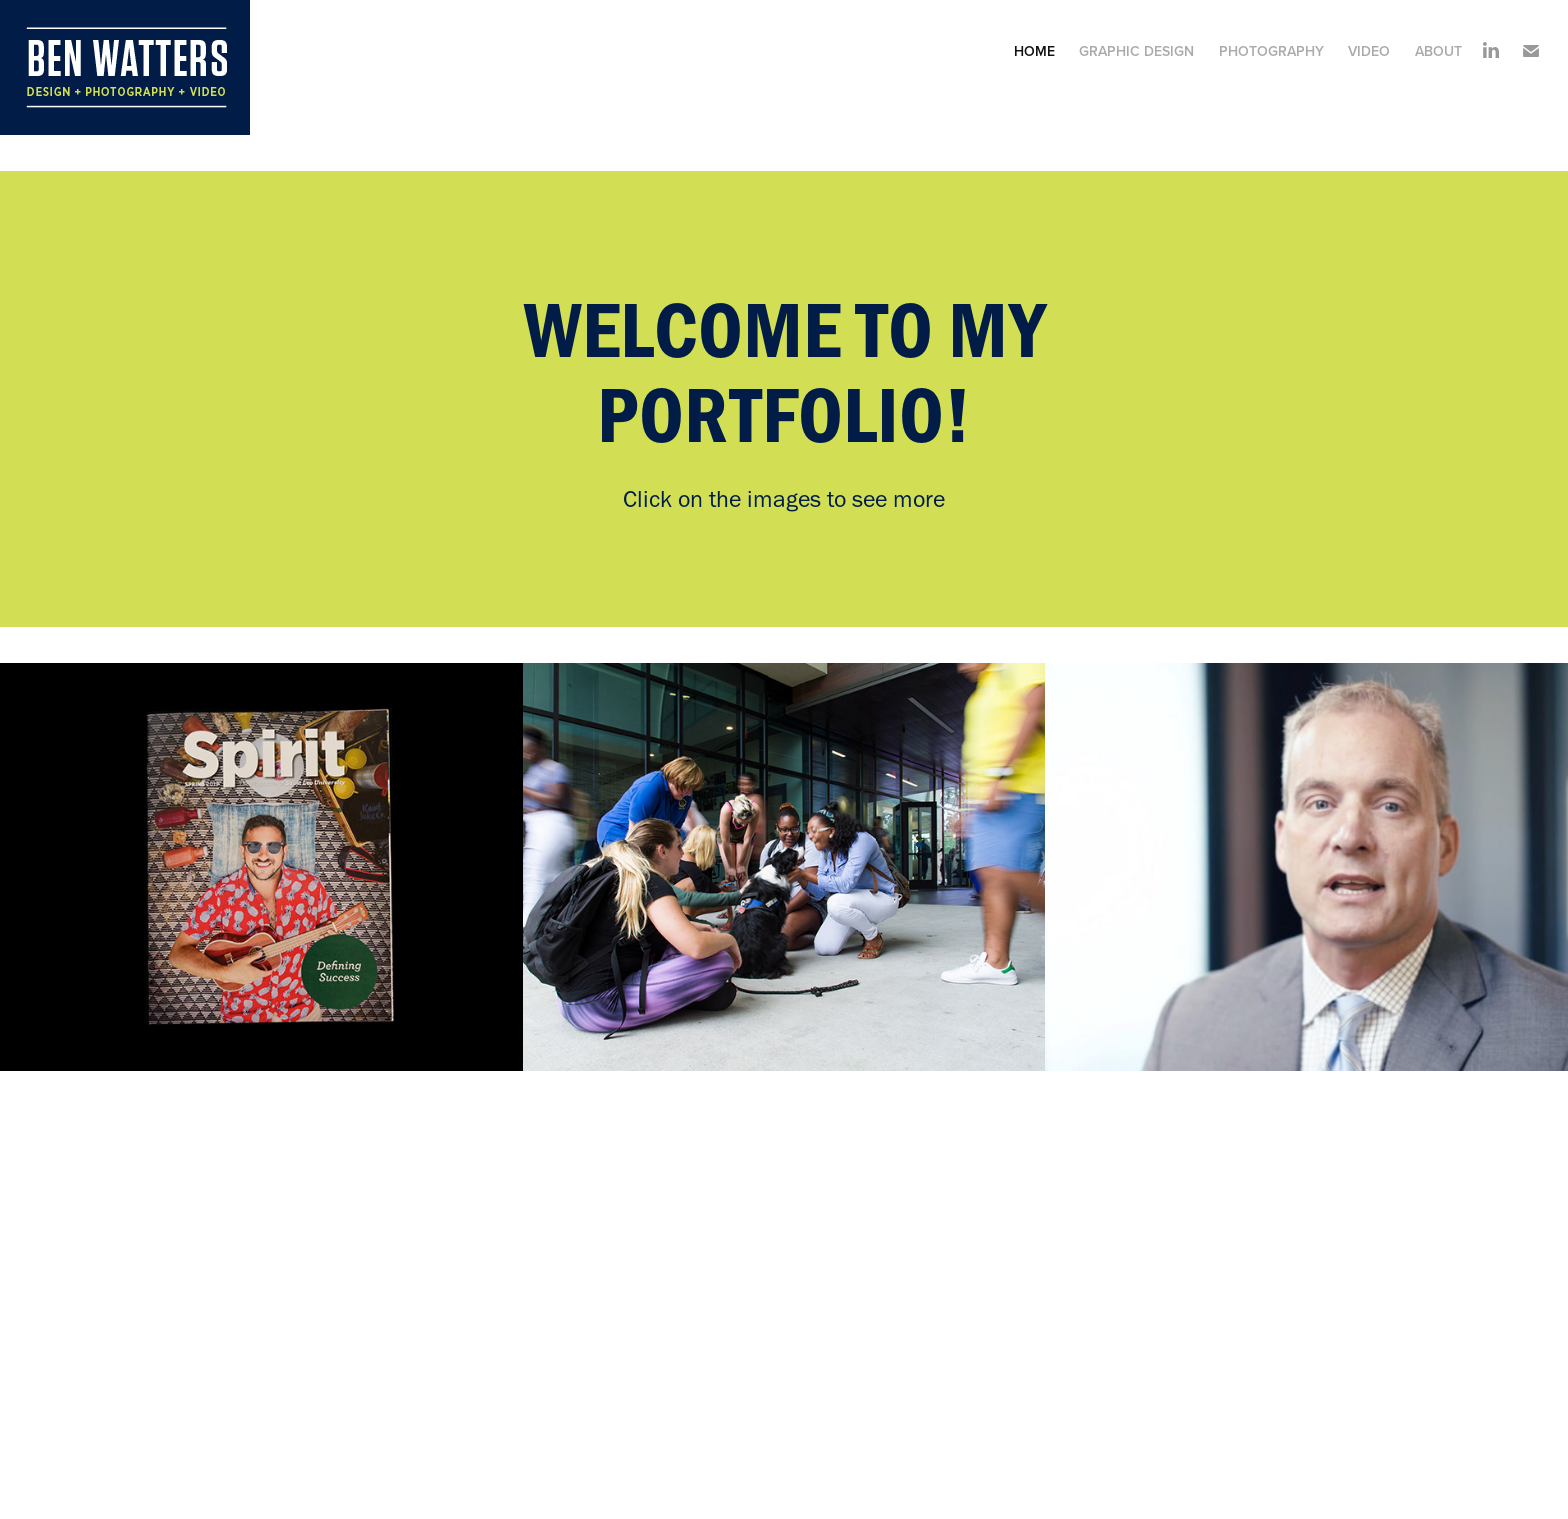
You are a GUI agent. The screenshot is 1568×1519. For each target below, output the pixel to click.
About (1438, 51)
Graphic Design (1136, 51)
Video (1369, 51)
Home (1034, 51)
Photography (1271, 51)
